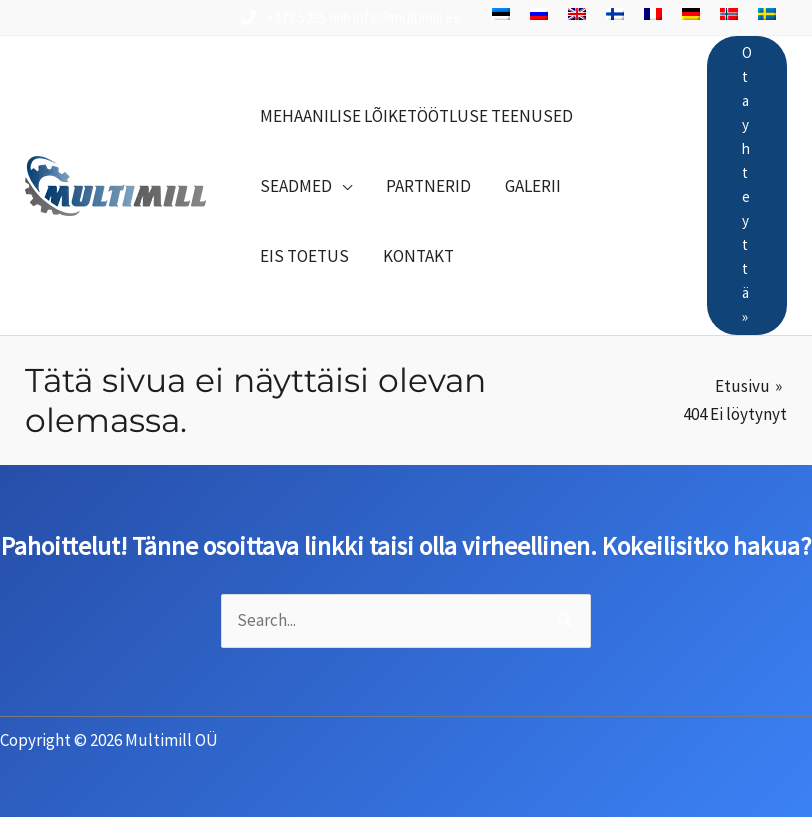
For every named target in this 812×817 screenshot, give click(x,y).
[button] (306, 186)
